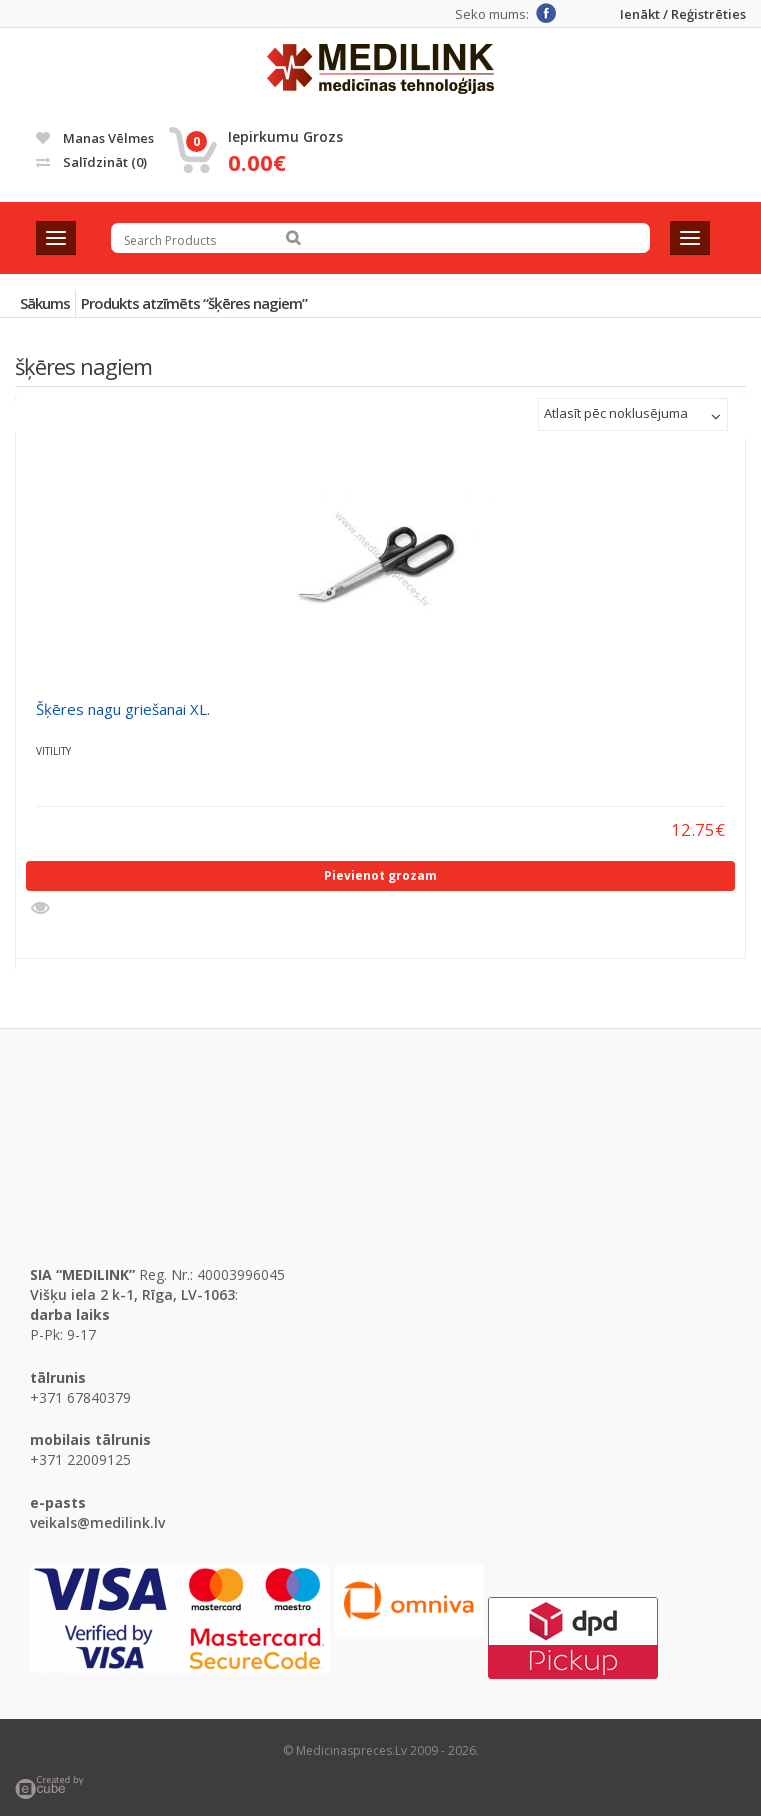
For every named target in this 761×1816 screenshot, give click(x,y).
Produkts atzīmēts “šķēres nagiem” (194, 303)
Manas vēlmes (95, 138)
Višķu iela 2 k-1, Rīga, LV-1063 (132, 1294)
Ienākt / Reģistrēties (683, 14)
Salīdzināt (91, 162)
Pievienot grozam (380, 875)
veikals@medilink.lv (97, 1522)
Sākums (45, 303)
